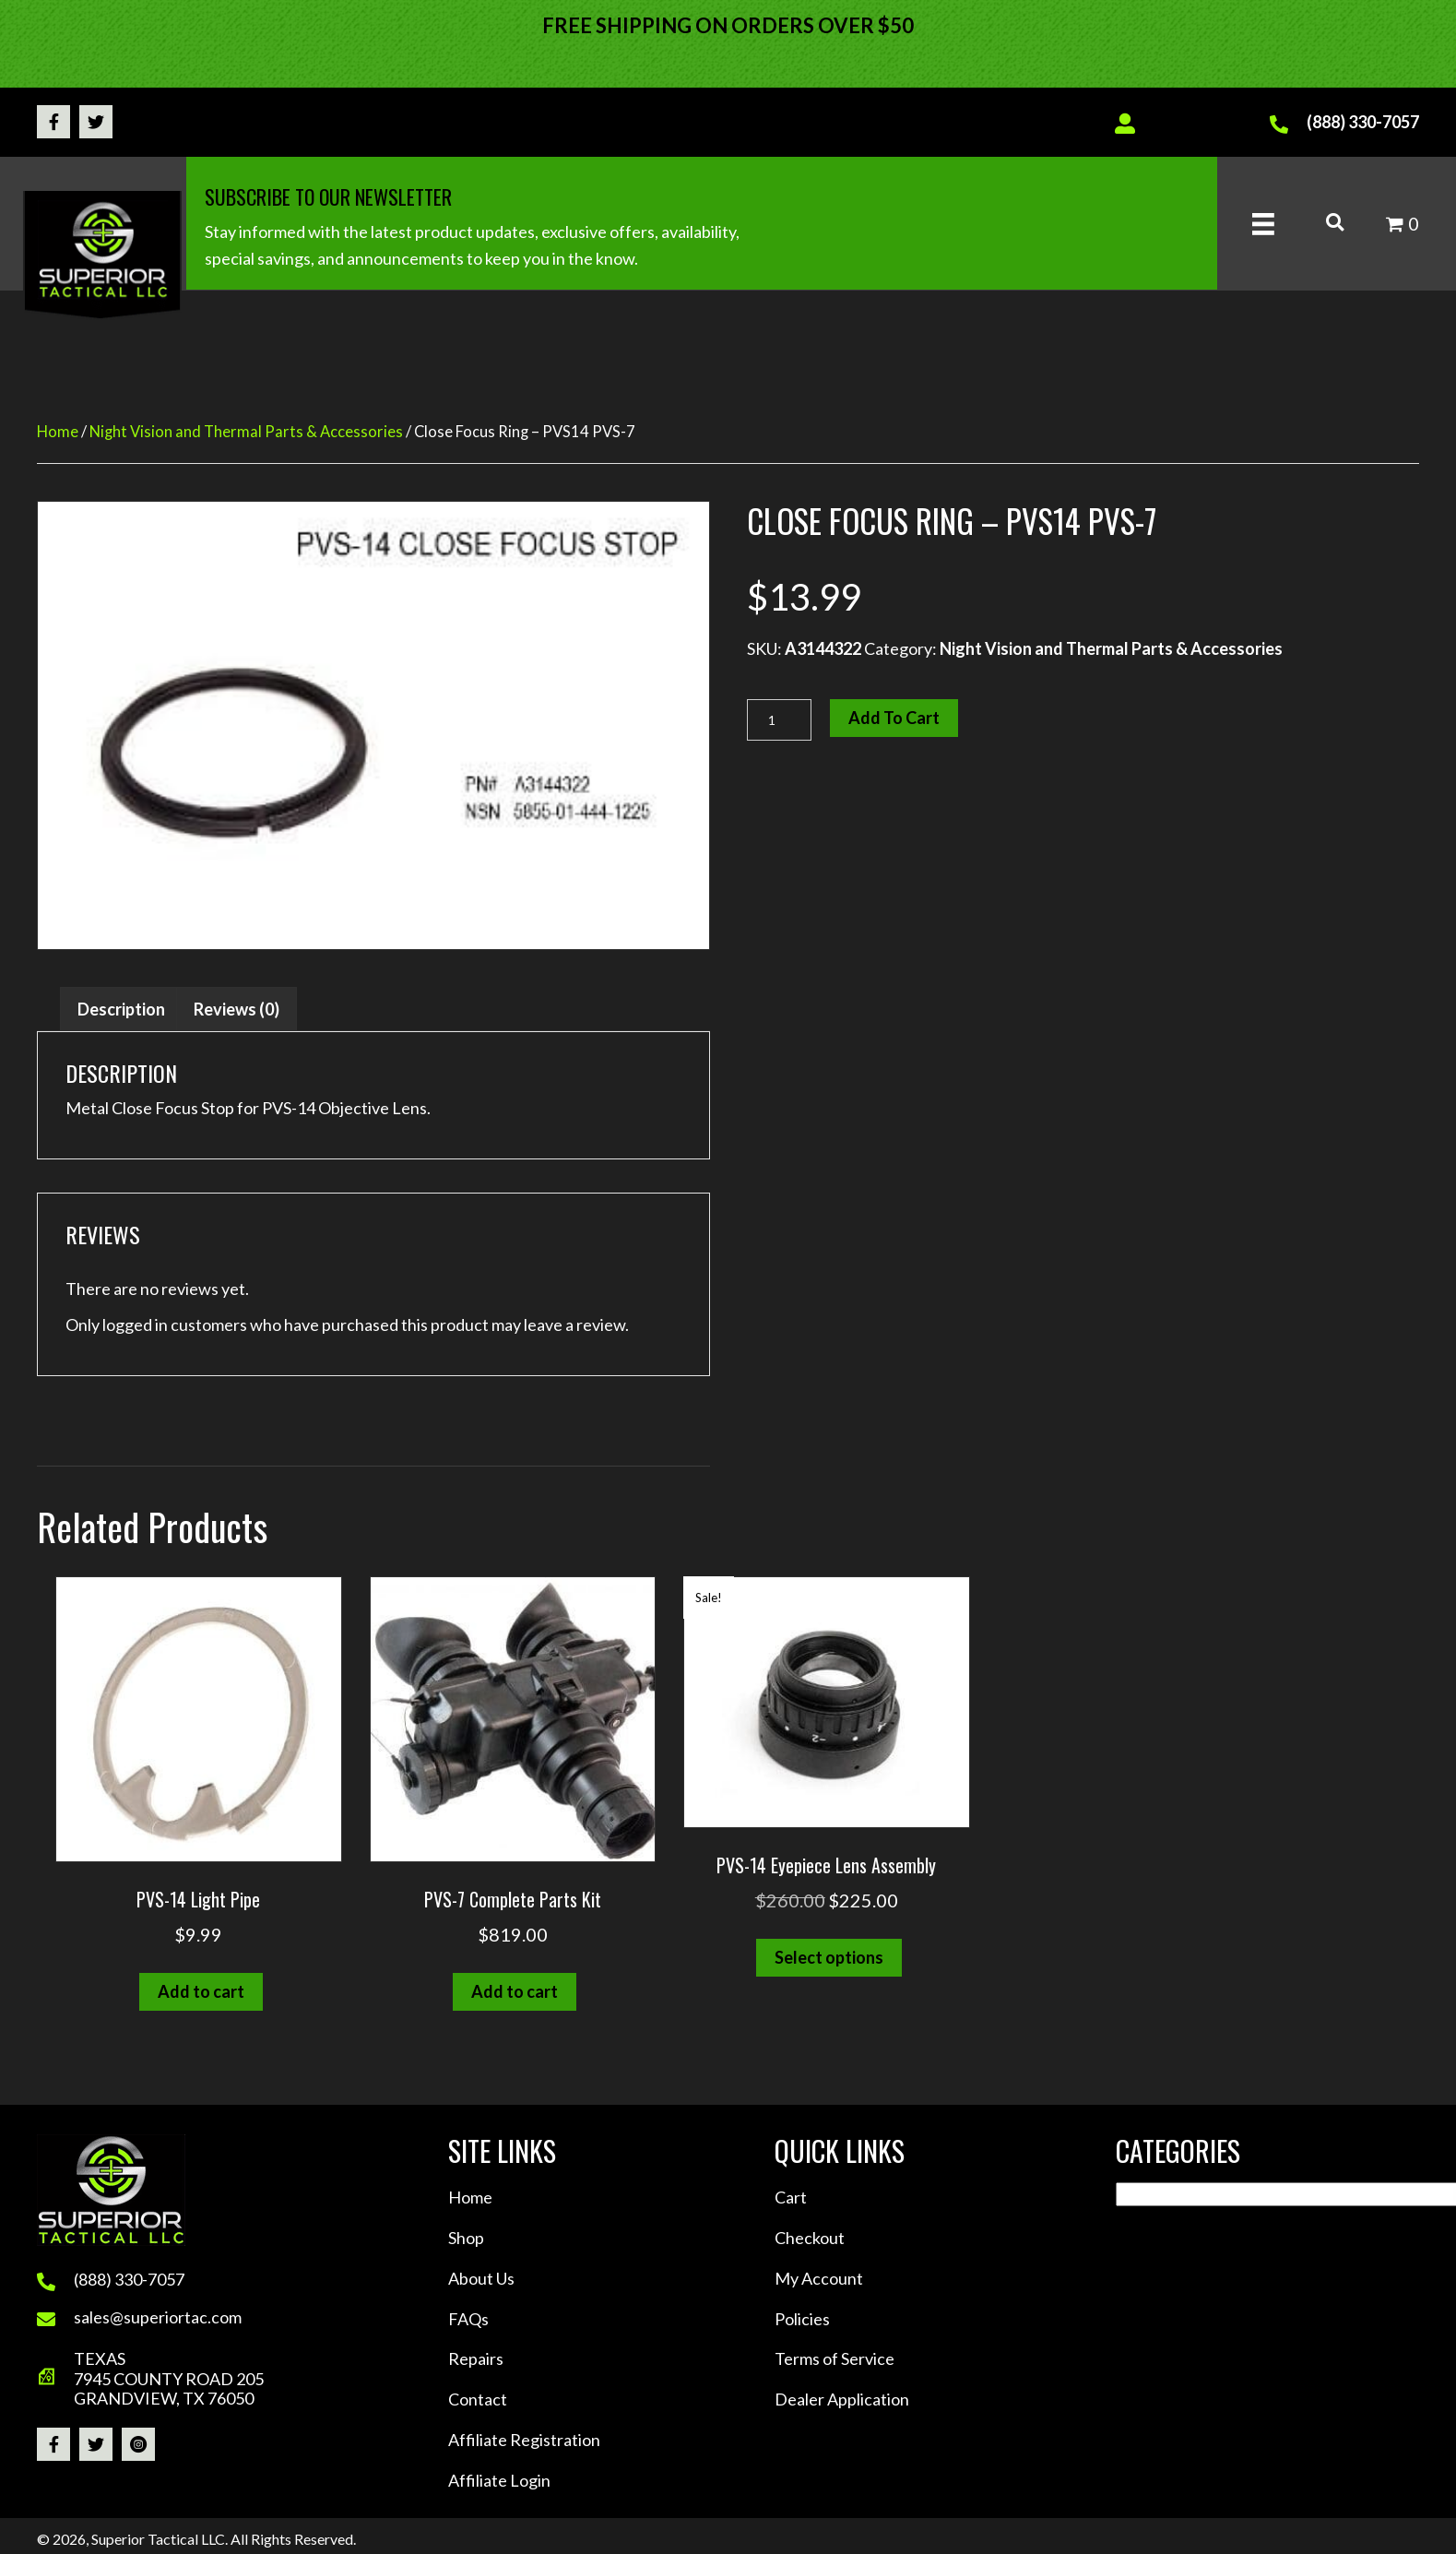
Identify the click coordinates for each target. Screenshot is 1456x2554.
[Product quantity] (779, 720)
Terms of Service (834, 2358)
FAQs (468, 2319)
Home (57, 431)
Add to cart (894, 717)
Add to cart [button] (201, 1991)
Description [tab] (121, 1009)
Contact (477, 2399)
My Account (819, 2278)
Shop (466, 2237)
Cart (791, 2197)
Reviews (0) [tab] (236, 1009)
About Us (481, 2278)
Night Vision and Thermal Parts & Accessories (246, 431)
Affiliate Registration (524, 2439)
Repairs (475, 2358)
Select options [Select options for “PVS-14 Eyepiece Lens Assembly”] (829, 1957)
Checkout (810, 2237)
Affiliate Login (499, 2480)
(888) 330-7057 (1363, 122)
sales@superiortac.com (158, 2317)
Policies (802, 2319)
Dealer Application (842, 2399)
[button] (53, 121)
